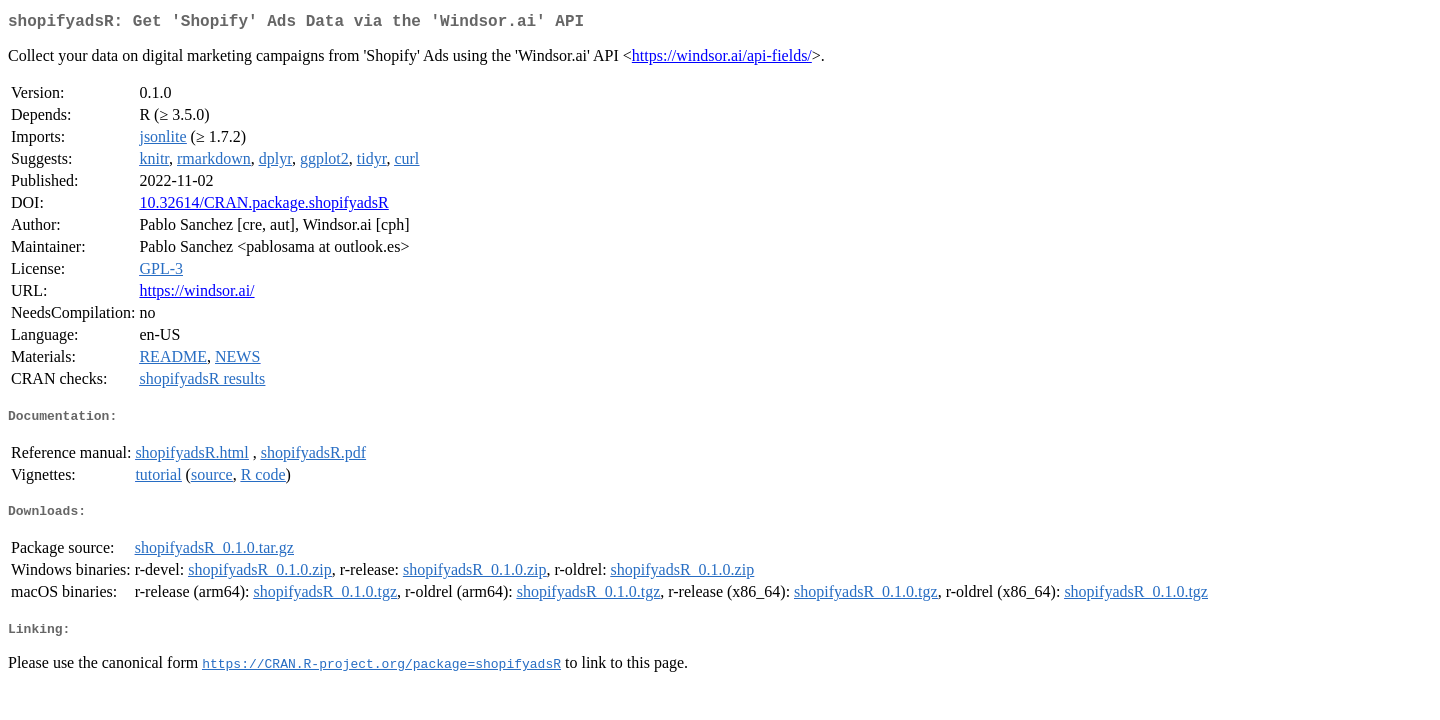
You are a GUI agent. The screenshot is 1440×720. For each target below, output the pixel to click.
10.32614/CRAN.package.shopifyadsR (263, 206)
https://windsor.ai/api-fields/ (722, 59)
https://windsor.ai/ (196, 294)
